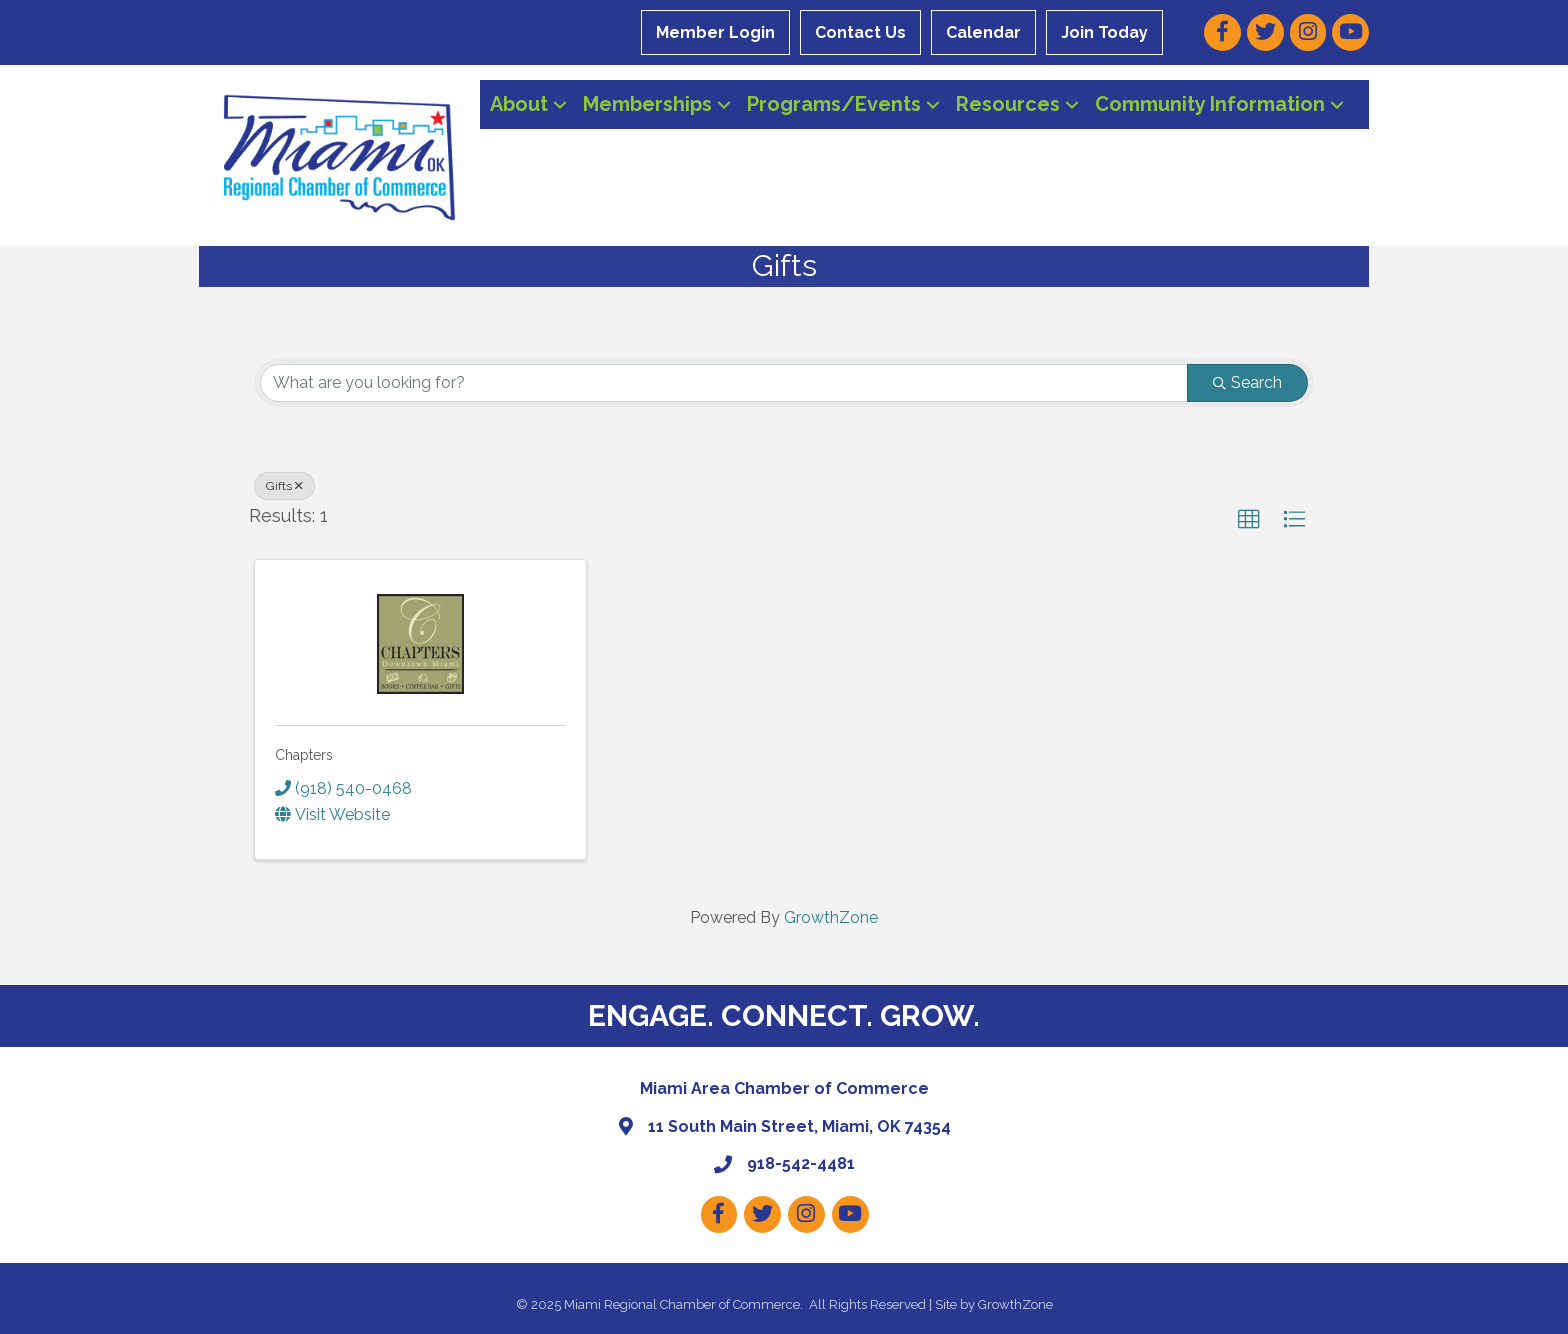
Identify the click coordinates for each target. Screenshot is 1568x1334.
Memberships (647, 104)
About (519, 104)
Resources (1008, 104)
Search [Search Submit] (1247, 382)
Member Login (715, 32)
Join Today (1104, 32)
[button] (1249, 520)
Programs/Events (834, 104)
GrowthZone (831, 917)
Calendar (983, 32)
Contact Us (860, 32)
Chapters (304, 755)
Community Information (1210, 104)
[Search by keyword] (724, 383)
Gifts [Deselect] (284, 486)
